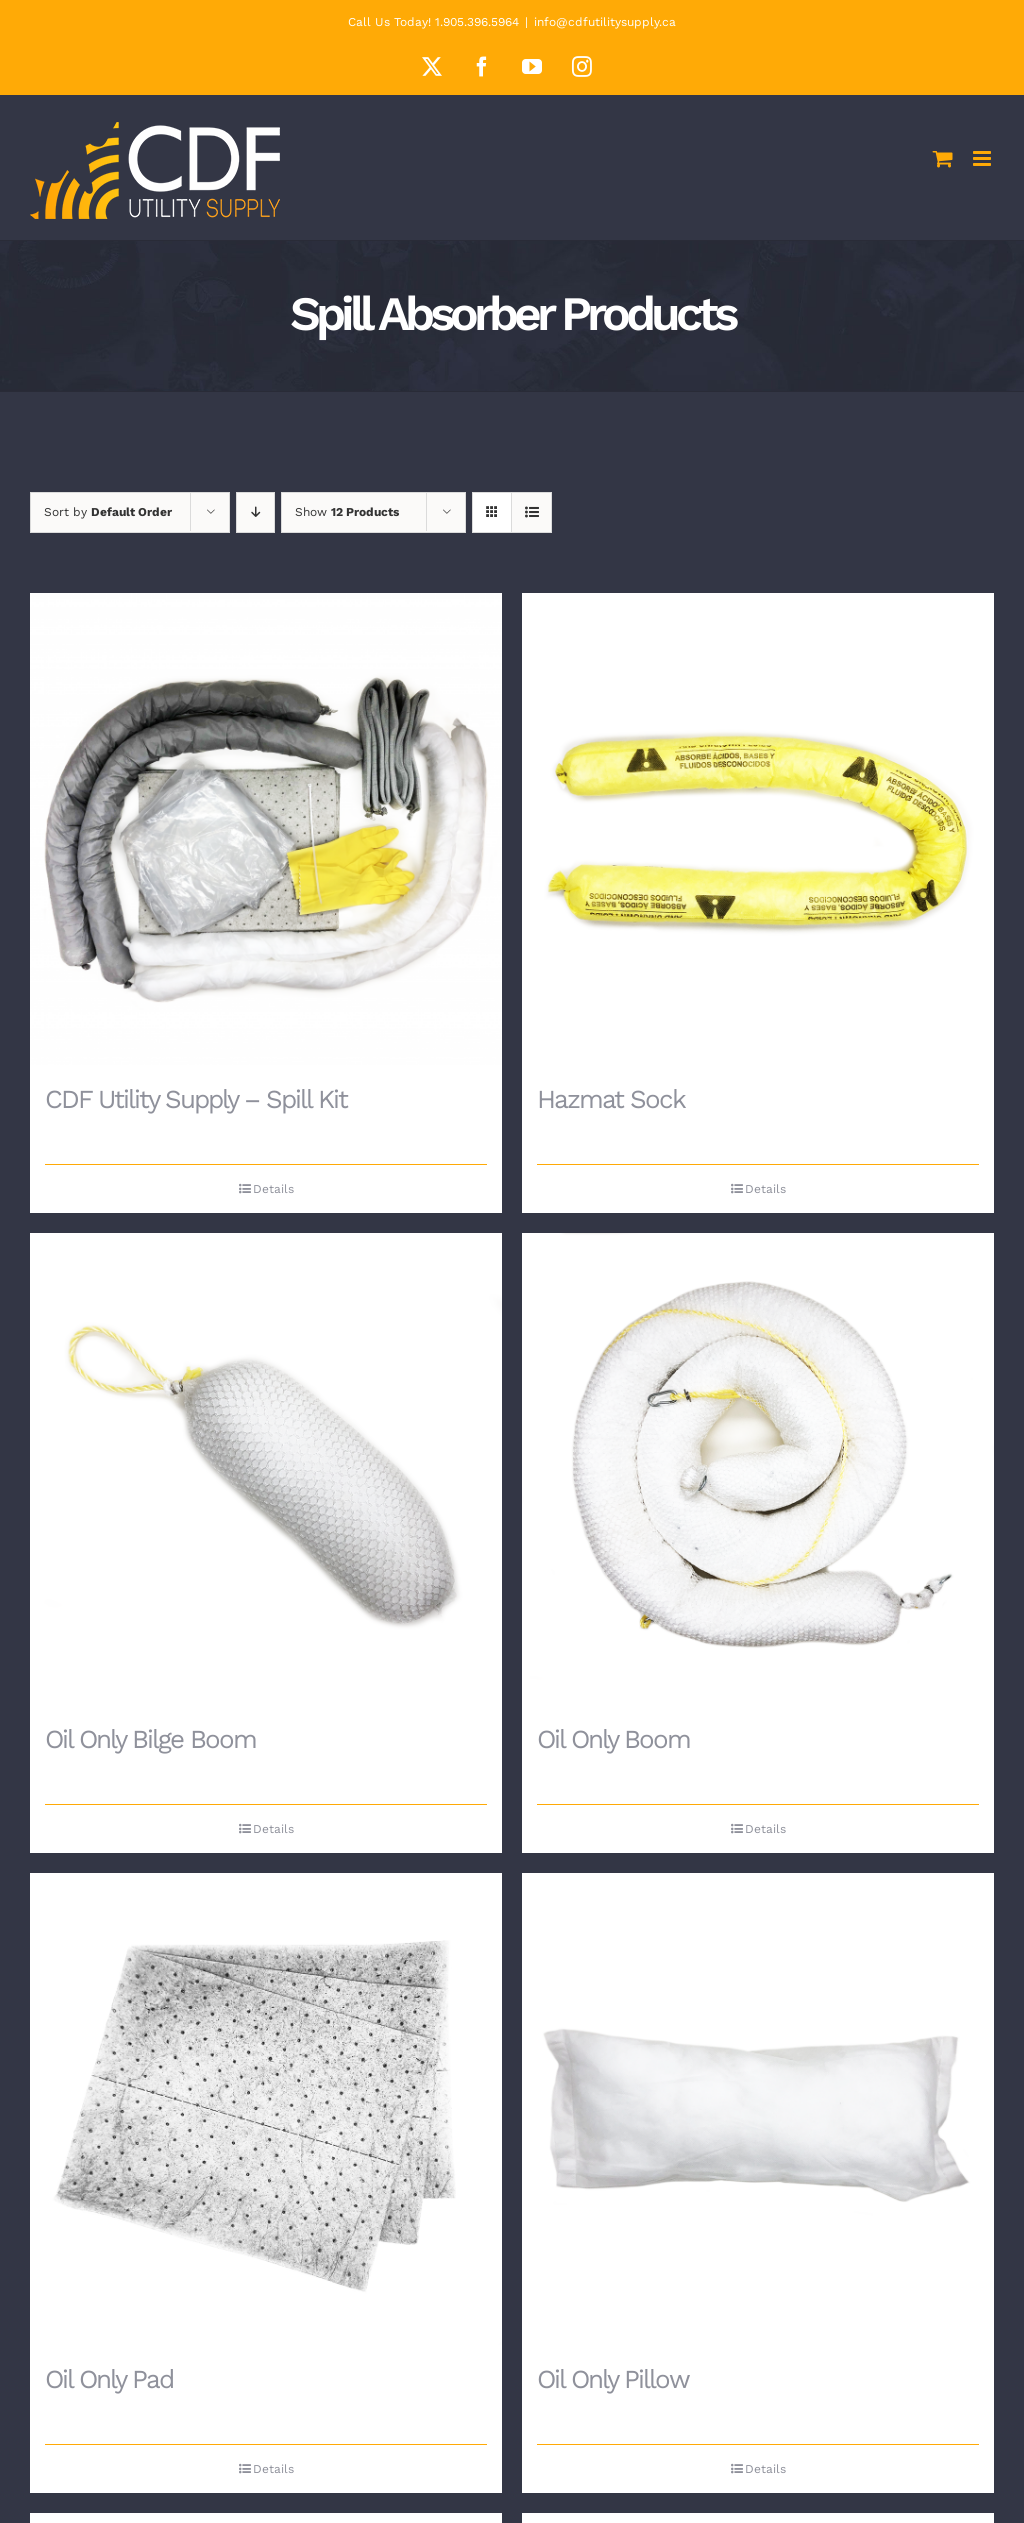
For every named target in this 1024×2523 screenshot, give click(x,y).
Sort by (108, 512)
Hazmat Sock (611, 1099)
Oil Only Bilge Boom (150, 1739)
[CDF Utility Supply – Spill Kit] (266, 829)
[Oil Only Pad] (266, 2109)
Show (347, 512)
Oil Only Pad (109, 2379)
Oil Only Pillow (613, 2379)
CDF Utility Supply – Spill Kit (196, 1099)
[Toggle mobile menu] (983, 158)
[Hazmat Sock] (758, 829)
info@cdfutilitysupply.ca (605, 22)
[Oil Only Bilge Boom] (266, 1469)
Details (273, 1189)
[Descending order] (255, 512)
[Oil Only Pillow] (758, 2109)
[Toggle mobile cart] (943, 158)
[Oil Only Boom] (758, 1469)
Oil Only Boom (613, 1739)
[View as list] (531, 512)
